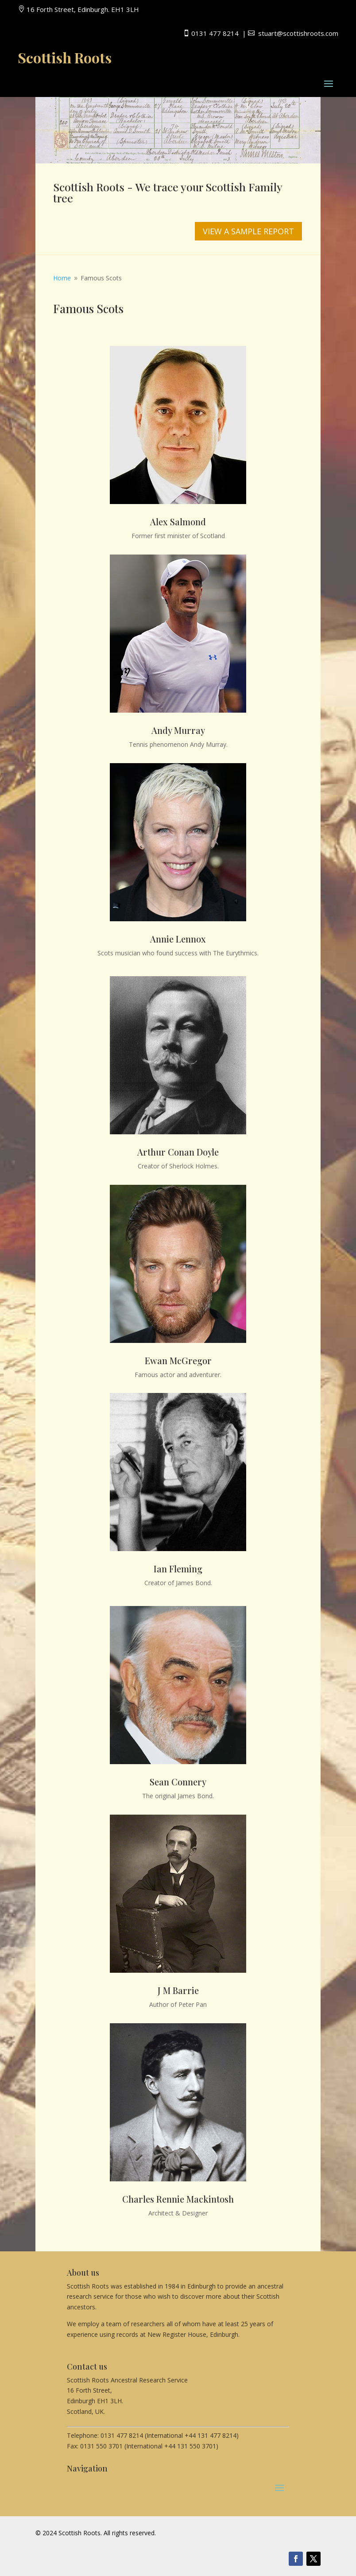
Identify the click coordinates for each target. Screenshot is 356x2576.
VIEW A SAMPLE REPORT (248, 231)
